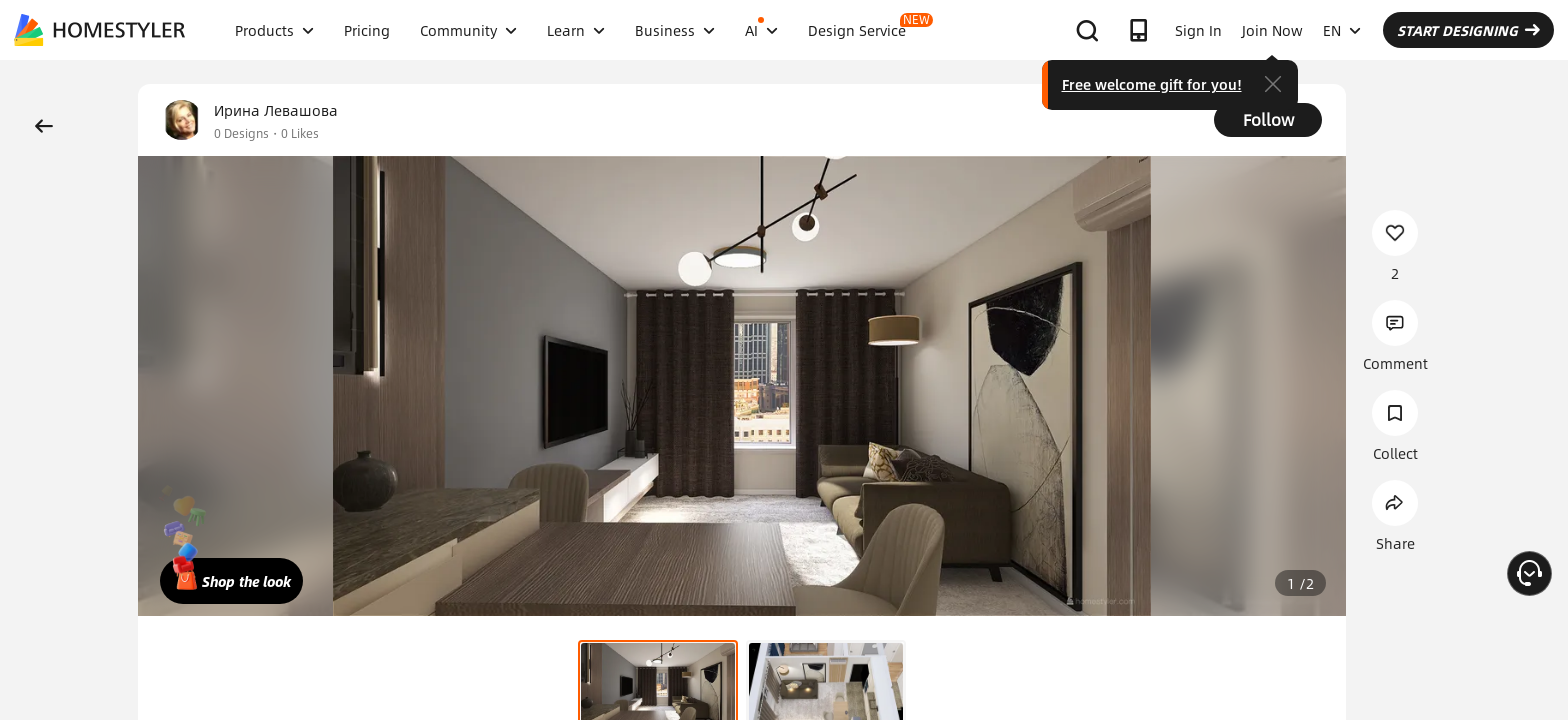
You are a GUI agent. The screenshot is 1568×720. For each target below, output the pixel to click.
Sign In (1198, 30)
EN (1342, 30)
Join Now (1272, 30)
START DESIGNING (1468, 30)
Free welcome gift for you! (1152, 84)
